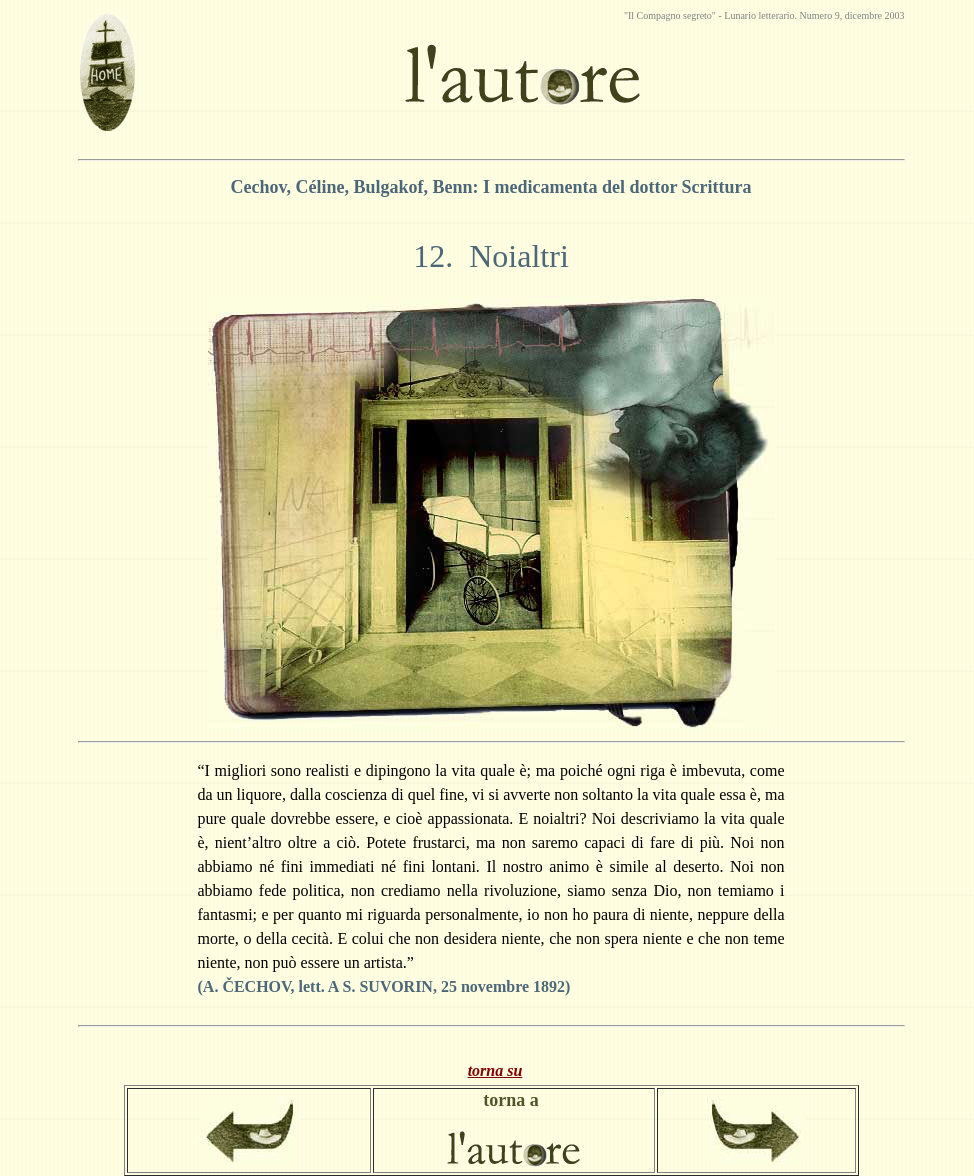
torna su (495, 1070)
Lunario (741, 15)
